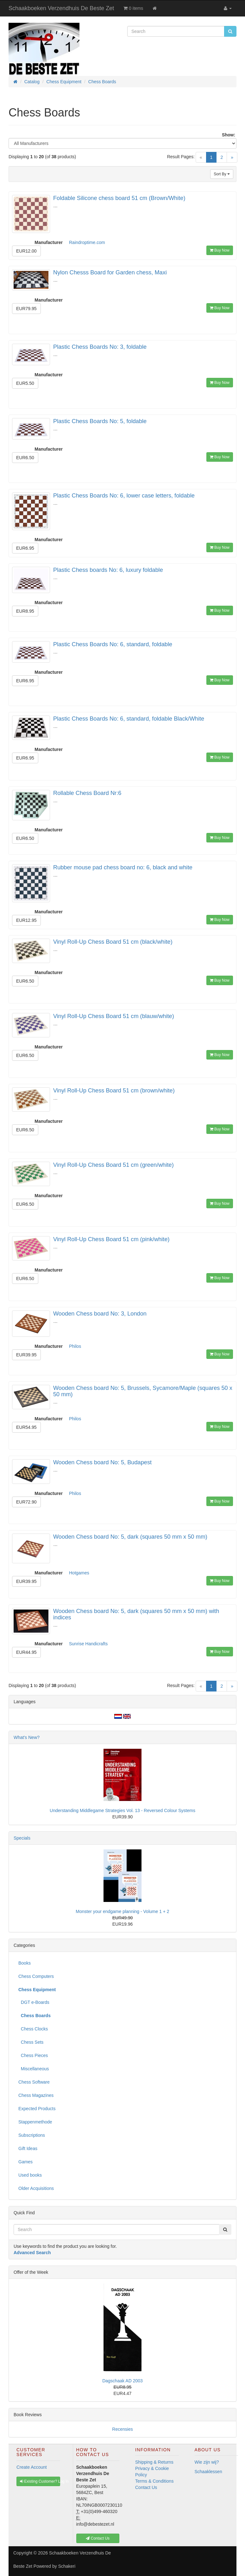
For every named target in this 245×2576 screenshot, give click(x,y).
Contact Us (146, 2487)
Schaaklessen (208, 2471)
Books (24, 1963)
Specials (22, 1838)
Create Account (31, 2467)
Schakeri (66, 2566)
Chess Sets (30, 2042)
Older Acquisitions (36, 2188)
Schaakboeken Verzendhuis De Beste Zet (61, 8)
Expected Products (37, 2108)
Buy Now (219, 250)
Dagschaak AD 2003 (122, 2380)
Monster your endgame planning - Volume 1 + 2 (122, 1911)
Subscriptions (31, 2135)
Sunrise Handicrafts (88, 1643)
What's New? (27, 1737)
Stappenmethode (35, 2121)
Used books (30, 2175)
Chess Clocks (33, 2028)
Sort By (222, 174)
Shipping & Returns (154, 2462)
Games (25, 2161)
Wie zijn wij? (207, 2462)
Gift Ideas (27, 2148)
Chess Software (34, 2082)
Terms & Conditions (154, 2481)
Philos (75, 1346)
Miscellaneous (33, 2068)
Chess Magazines (35, 2095)
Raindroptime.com (87, 242)
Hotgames (79, 1572)
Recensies (122, 2429)
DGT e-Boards (33, 2002)
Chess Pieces (33, 2055)
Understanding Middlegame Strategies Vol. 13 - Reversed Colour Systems (122, 1810)
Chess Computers (36, 1976)
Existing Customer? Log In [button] (40, 2481)
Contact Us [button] (98, 2538)
